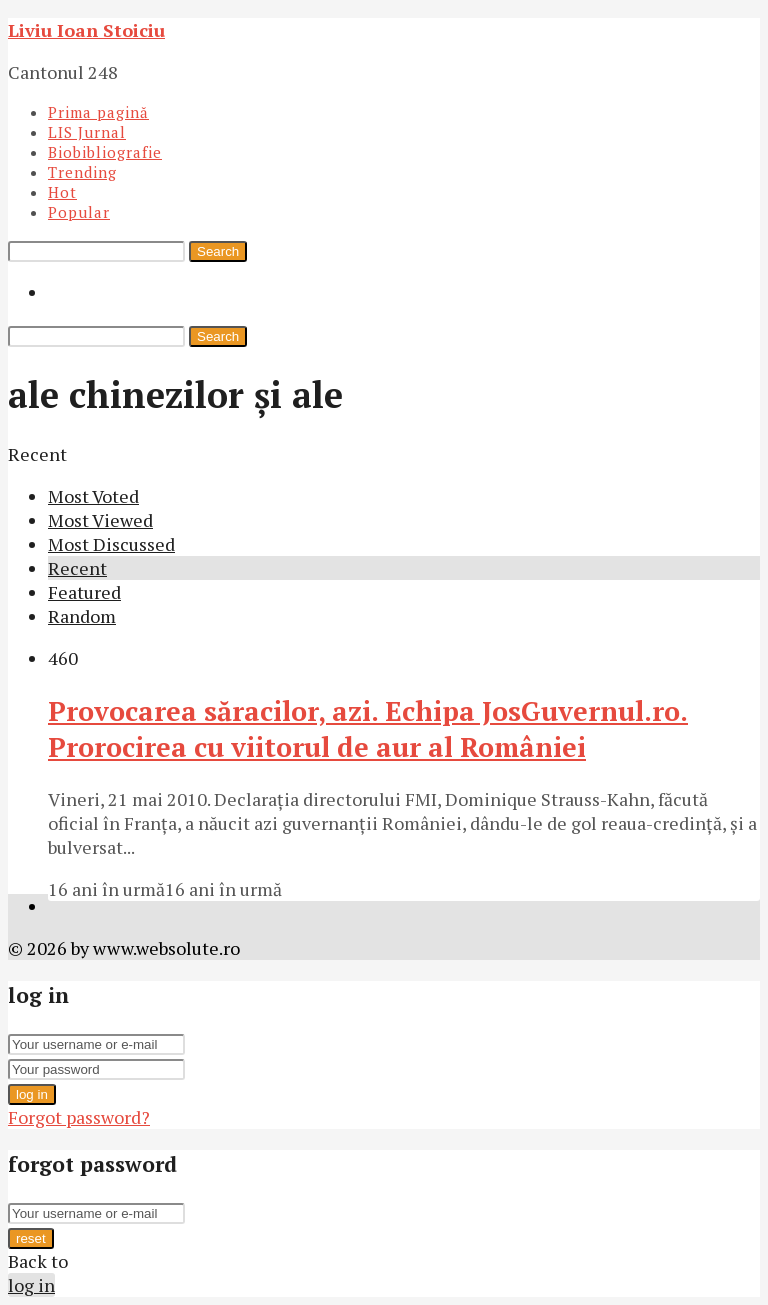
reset (31, 1238)
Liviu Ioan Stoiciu (86, 30)
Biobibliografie (105, 152)
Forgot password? (79, 1117)
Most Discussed (111, 544)
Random (82, 616)
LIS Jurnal (87, 132)
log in (32, 1094)
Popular (79, 212)
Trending (82, 172)
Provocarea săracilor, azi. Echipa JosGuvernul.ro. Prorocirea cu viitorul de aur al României (368, 729)
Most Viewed (100, 520)
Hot (62, 192)
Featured (84, 592)
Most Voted (93, 496)
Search (218, 251)
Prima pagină (98, 112)
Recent (77, 568)
